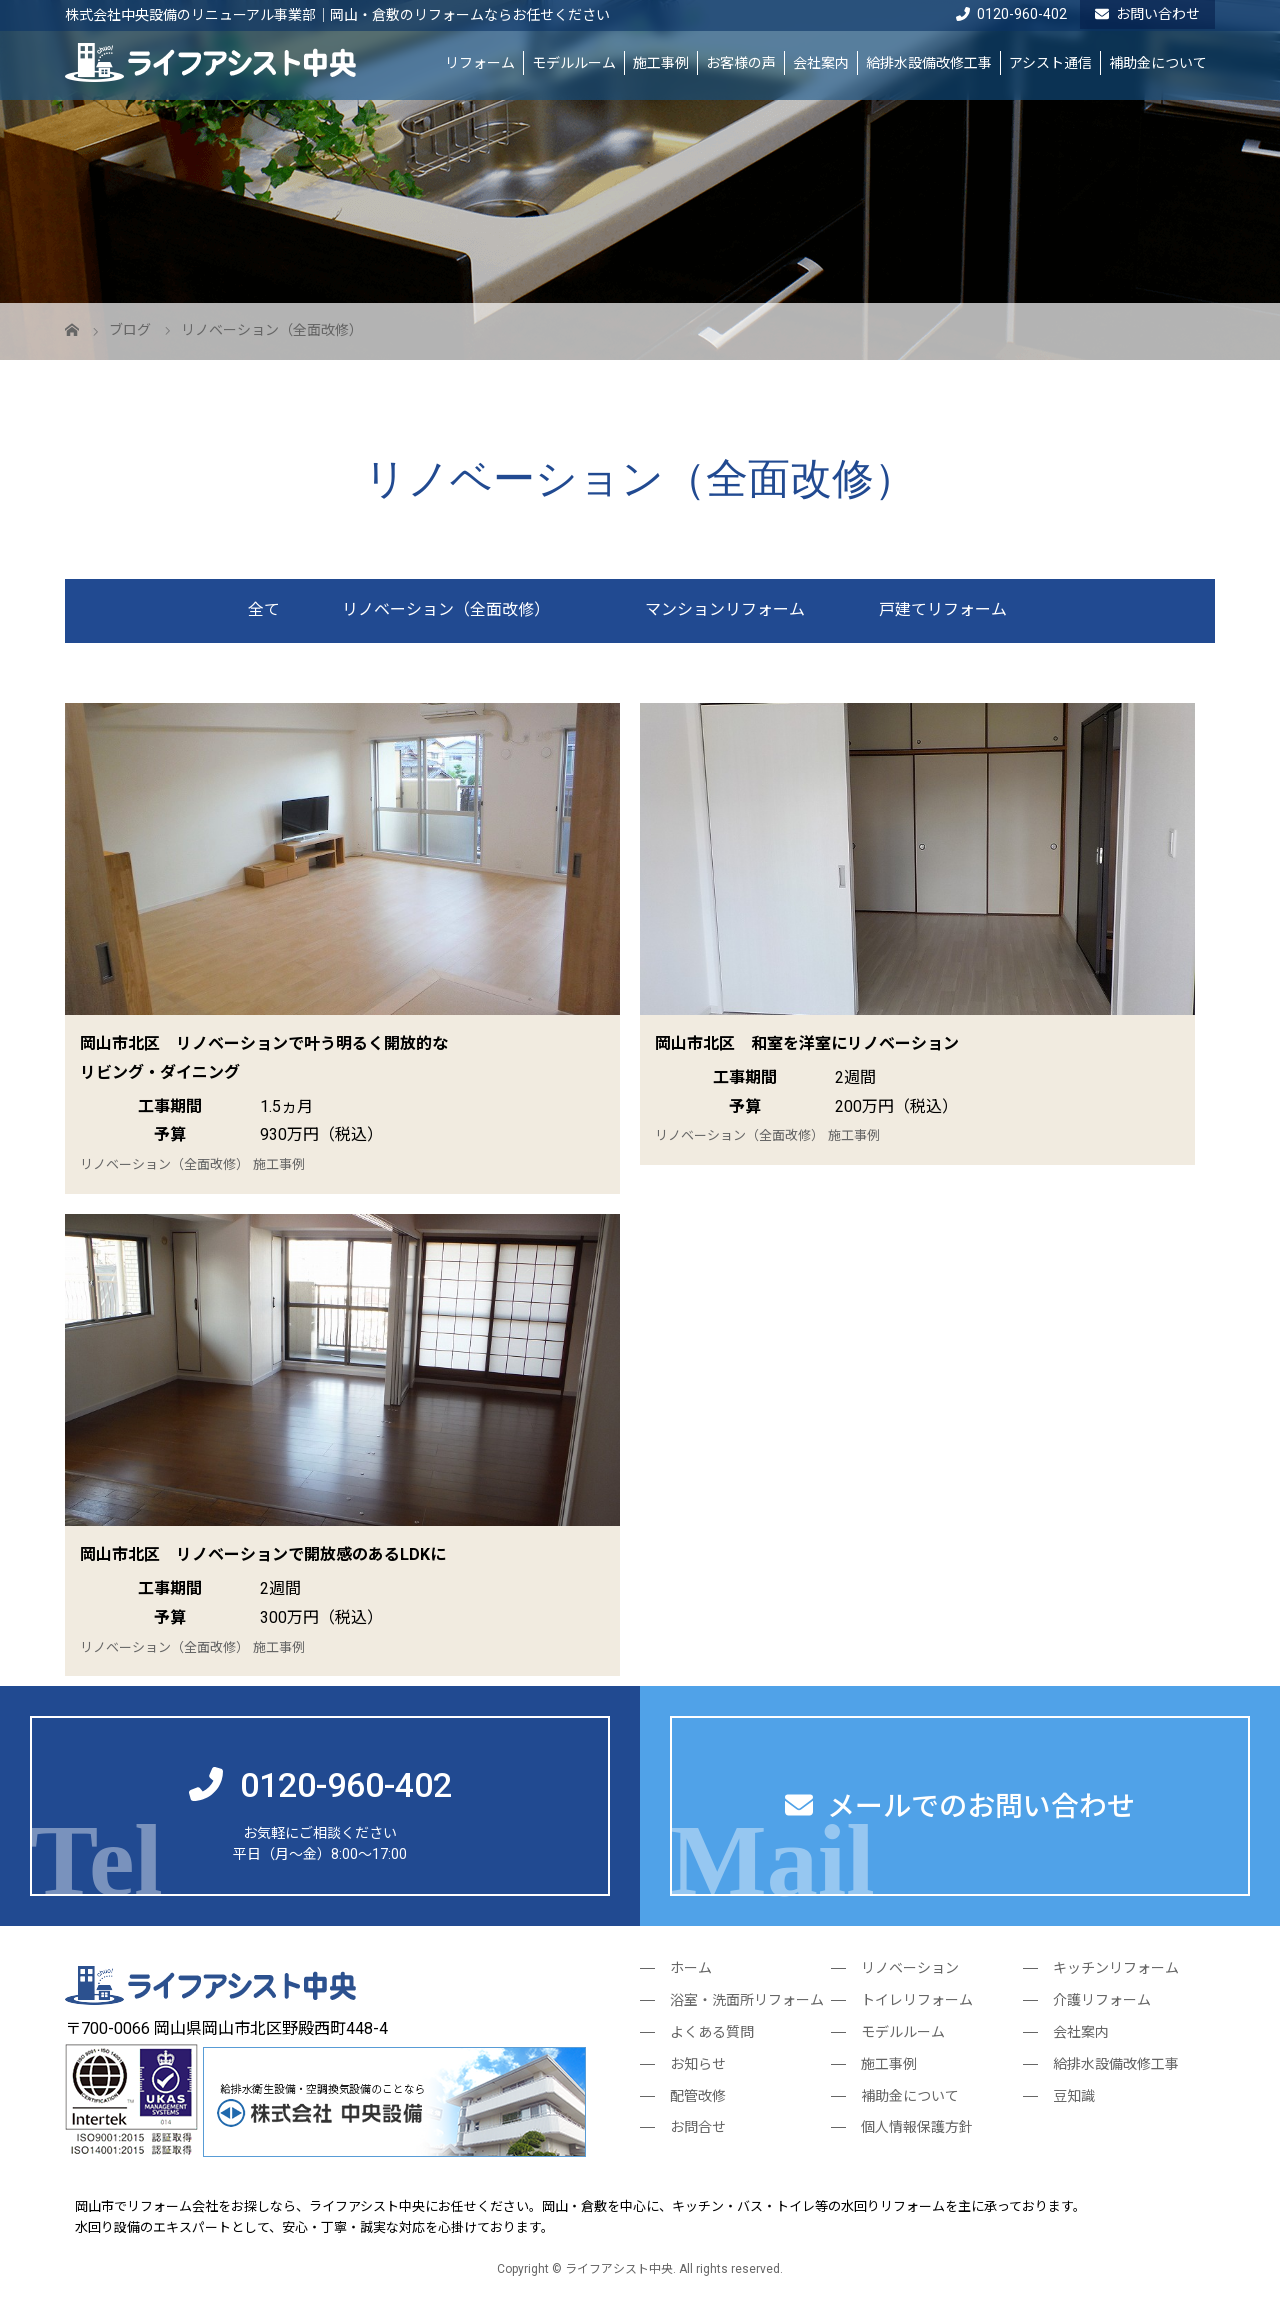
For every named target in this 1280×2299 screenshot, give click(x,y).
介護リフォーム (1102, 2000)
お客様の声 (741, 63)
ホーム (691, 1968)
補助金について (1158, 63)
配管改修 (698, 2096)
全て (264, 609)
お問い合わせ (1147, 14)
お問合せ (698, 2127)
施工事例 (661, 63)
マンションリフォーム (725, 609)
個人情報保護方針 (917, 2127)
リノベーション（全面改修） (446, 609)
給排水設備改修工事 (929, 63)
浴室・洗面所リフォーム (747, 2000)
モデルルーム (574, 63)
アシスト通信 (1050, 63)
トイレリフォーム (917, 2000)
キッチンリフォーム (1116, 1968)
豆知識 (1074, 2096)
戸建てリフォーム (943, 609)
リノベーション (910, 1968)
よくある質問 (712, 2032)
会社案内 (821, 63)
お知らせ (698, 2064)
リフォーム (480, 63)
